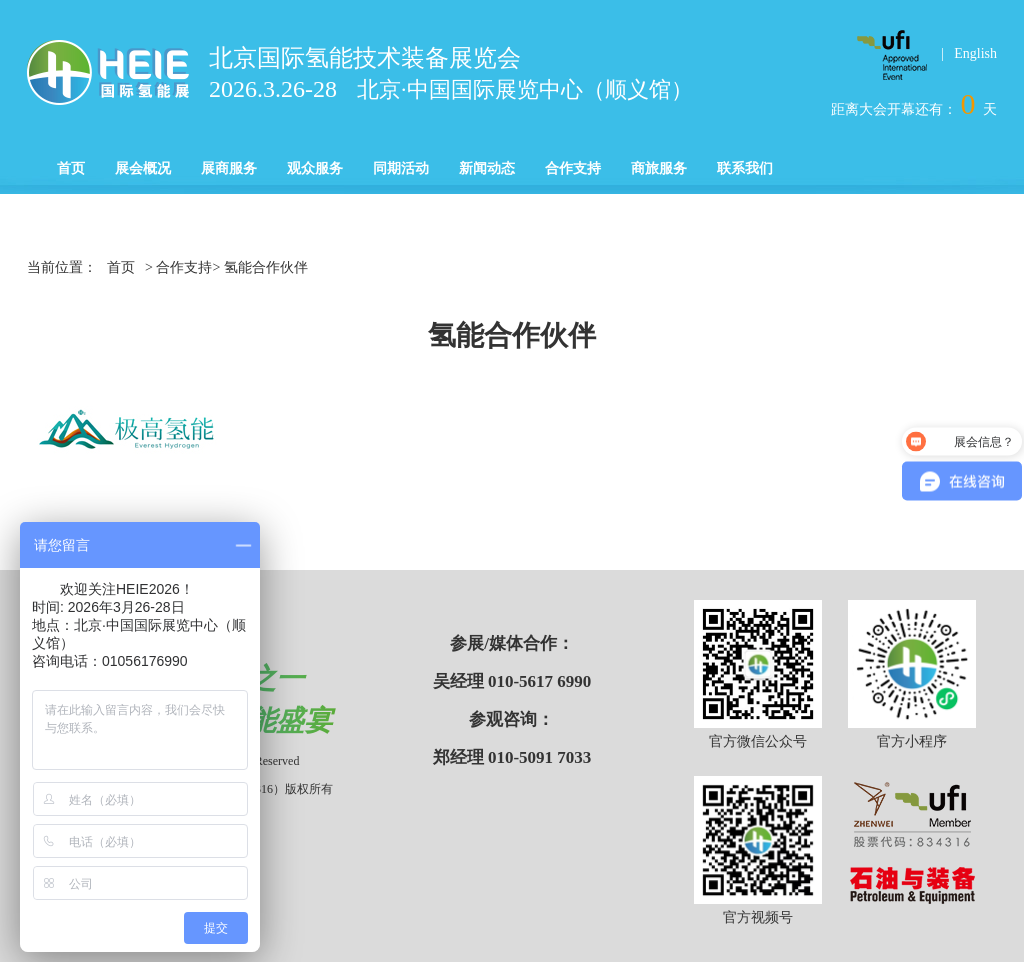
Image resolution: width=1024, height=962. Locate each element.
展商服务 (229, 168)
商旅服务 (659, 168)
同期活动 (401, 168)
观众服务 (315, 168)
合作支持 (573, 168)
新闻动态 (487, 168)
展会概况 (143, 168)
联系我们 (745, 168)
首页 (71, 168)
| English (969, 53)
